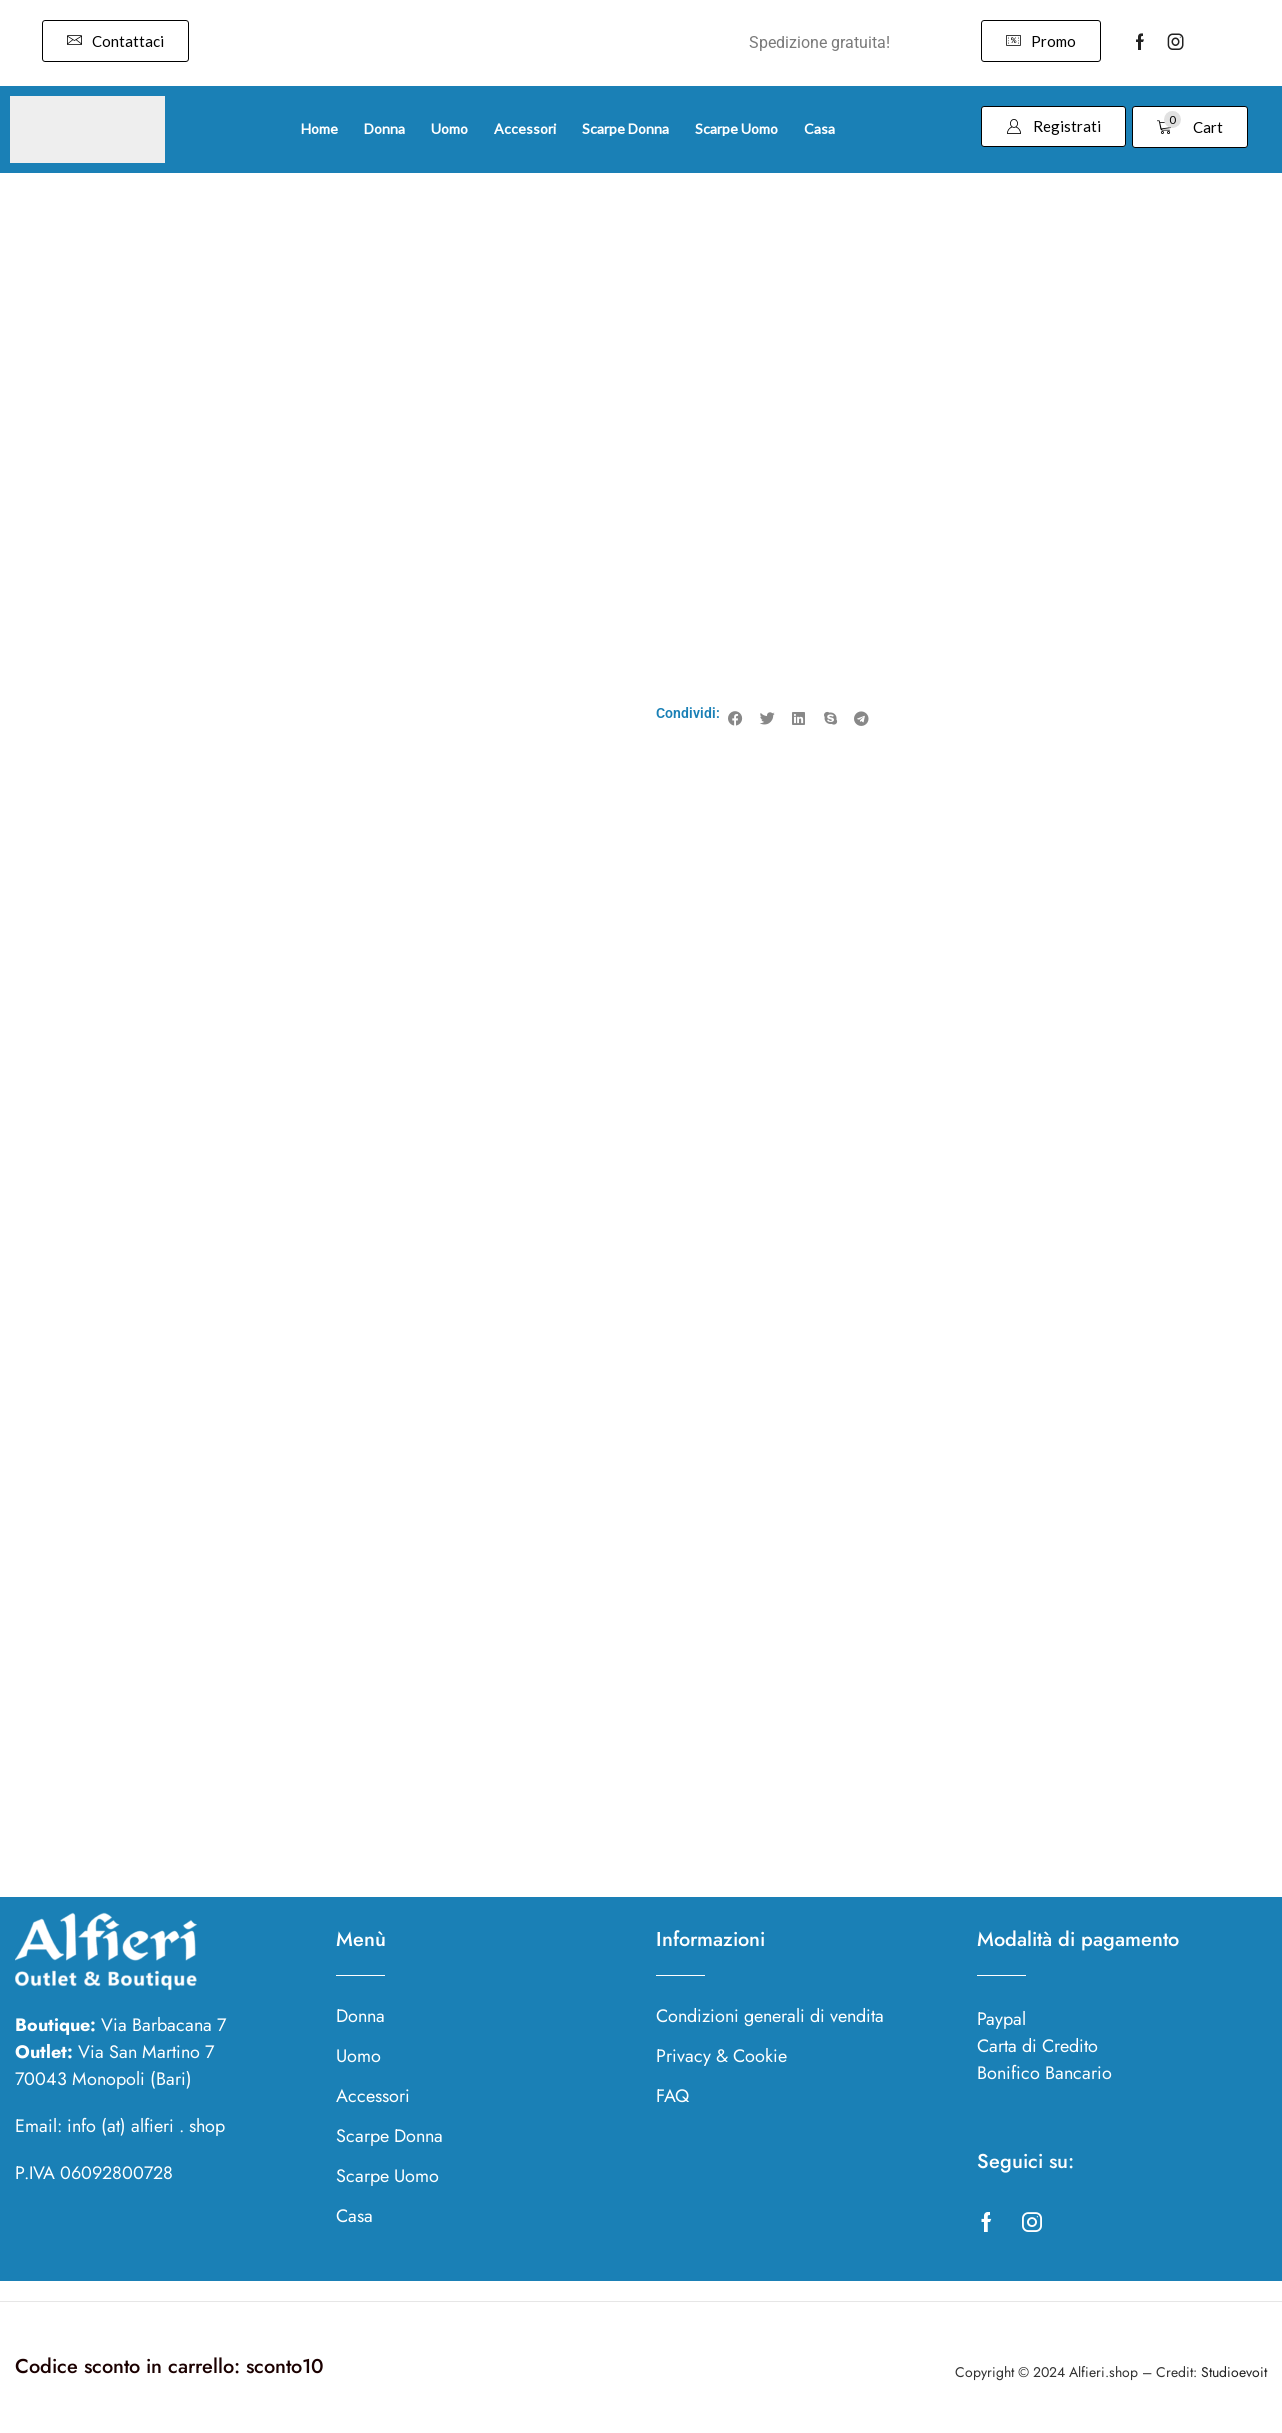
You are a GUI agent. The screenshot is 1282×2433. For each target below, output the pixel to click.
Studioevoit (1234, 2372)
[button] (115, 41)
